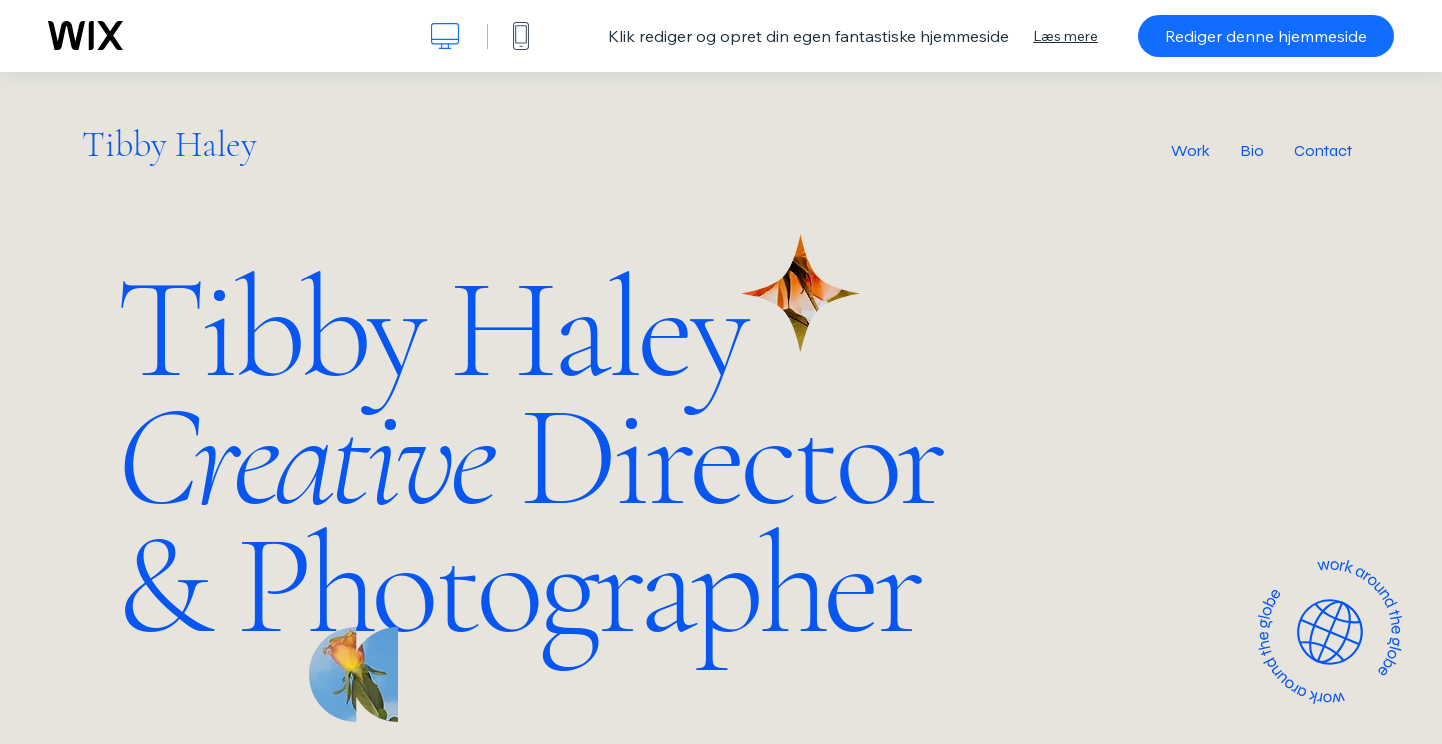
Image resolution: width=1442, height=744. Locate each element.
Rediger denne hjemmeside (1266, 36)
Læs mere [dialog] (1065, 36)
